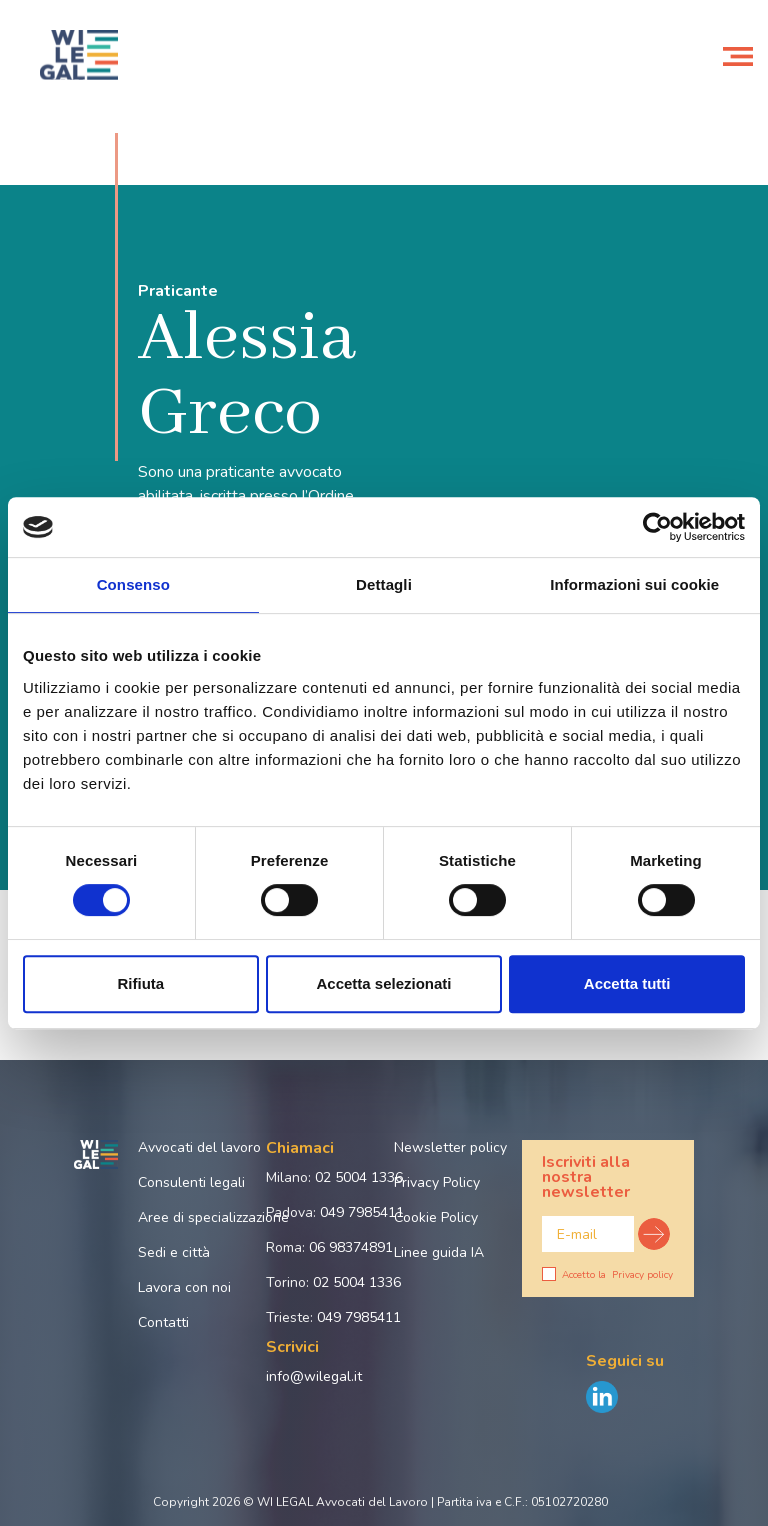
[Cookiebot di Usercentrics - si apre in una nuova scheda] (657, 527)
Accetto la (607, 1275)
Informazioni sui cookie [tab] (634, 584)
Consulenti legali (191, 1182)
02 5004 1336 (359, 1177)
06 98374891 (351, 1247)
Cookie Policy (436, 1217)
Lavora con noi (184, 1287)
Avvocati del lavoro (192, 1147)
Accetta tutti (627, 983)
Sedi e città (174, 1252)
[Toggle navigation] (738, 55)
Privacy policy (642, 1275)
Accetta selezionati (383, 983)
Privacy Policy (437, 1182)
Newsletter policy (448, 1147)
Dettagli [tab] (384, 584)
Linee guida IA (439, 1252)
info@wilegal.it (314, 1376)
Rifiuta (140, 983)
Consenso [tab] (133, 584)
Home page (43, 108)
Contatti (163, 1322)
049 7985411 (362, 1212)
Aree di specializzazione (192, 1217)
